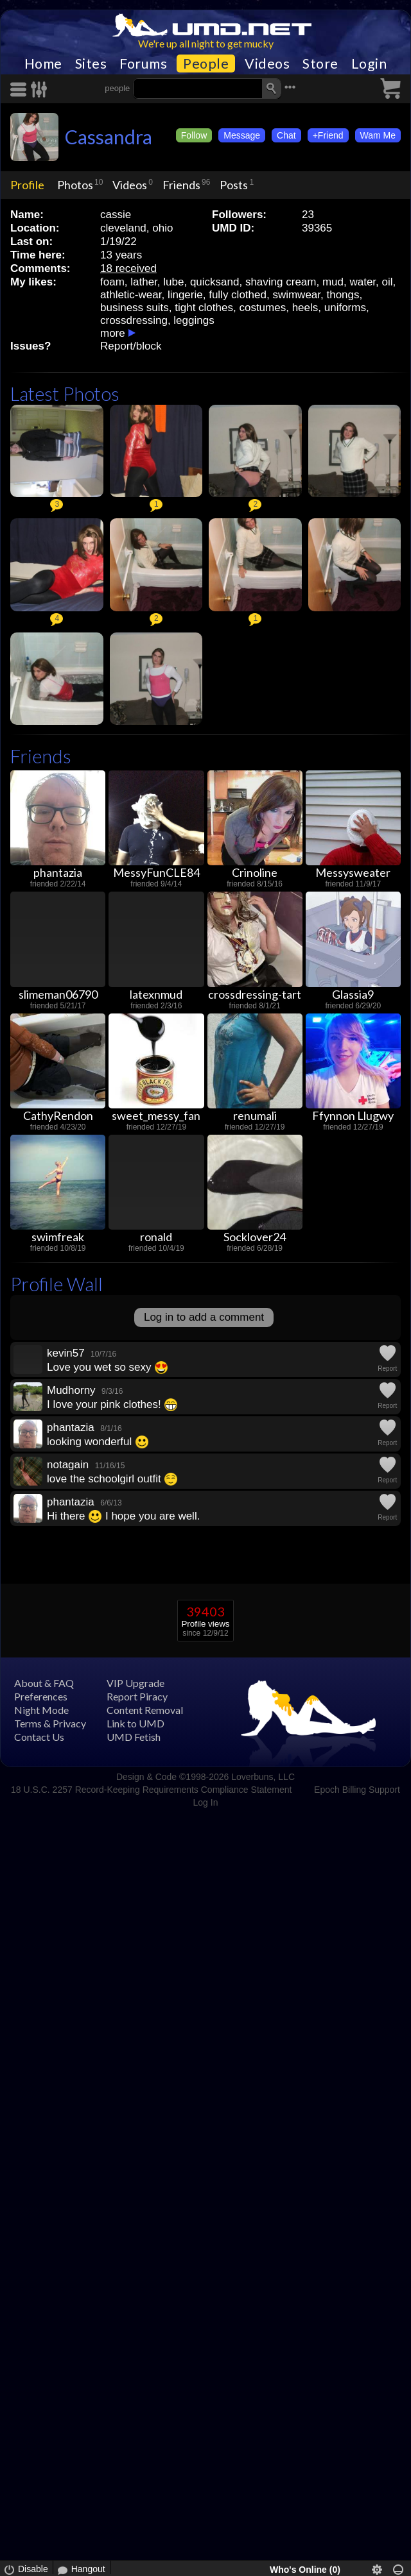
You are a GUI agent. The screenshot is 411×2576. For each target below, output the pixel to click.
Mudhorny (71, 1390)
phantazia (57, 872)
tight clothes (204, 307)
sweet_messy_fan (156, 1115)
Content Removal (145, 1710)
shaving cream (281, 282)
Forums (143, 63)
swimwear (296, 295)
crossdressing (134, 320)
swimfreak (57, 1237)
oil (387, 282)
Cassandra (108, 136)
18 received (128, 268)
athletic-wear (130, 295)
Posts (234, 185)
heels (305, 307)
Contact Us (39, 1737)
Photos (75, 185)
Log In (205, 1802)
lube (173, 282)
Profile (27, 185)
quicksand (215, 282)
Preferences (40, 1696)
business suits (134, 307)
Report (387, 1368)
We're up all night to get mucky (206, 43)
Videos (267, 63)
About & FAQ (44, 1683)
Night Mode (41, 1710)
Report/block (130, 346)
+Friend (328, 135)
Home (43, 63)
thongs (342, 295)
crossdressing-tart (254, 994)
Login (369, 63)
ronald (156, 1237)
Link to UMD (135, 1723)
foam (112, 282)
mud (333, 282)
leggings (193, 320)
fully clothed (238, 295)
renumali (255, 1115)
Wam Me (378, 135)
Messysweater (352, 872)
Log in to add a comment (204, 1317)
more (112, 333)
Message (241, 135)
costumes (262, 307)
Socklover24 (254, 1237)
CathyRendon (58, 1115)
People (206, 63)
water (362, 282)
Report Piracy (137, 1696)
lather (143, 282)
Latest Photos (64, 393)
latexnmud (156, 994)
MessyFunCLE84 (156, 872)
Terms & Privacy (50, 1723)
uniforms (345, 307)
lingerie (185, 295)
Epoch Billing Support (357, 1789)
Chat (286, 135)
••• (290, 87)
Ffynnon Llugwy (353, 1115)
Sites (91, 63)
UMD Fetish (134, 1737)
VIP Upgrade (135, 1683)
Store (320, 63)
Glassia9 (353, 994)
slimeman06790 (58, 994)
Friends (181, 185)
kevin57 (66, 1353)
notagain (68, 1465)
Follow (194, 135)
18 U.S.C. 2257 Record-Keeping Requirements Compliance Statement (151, 1789)
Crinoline (254, 872)
